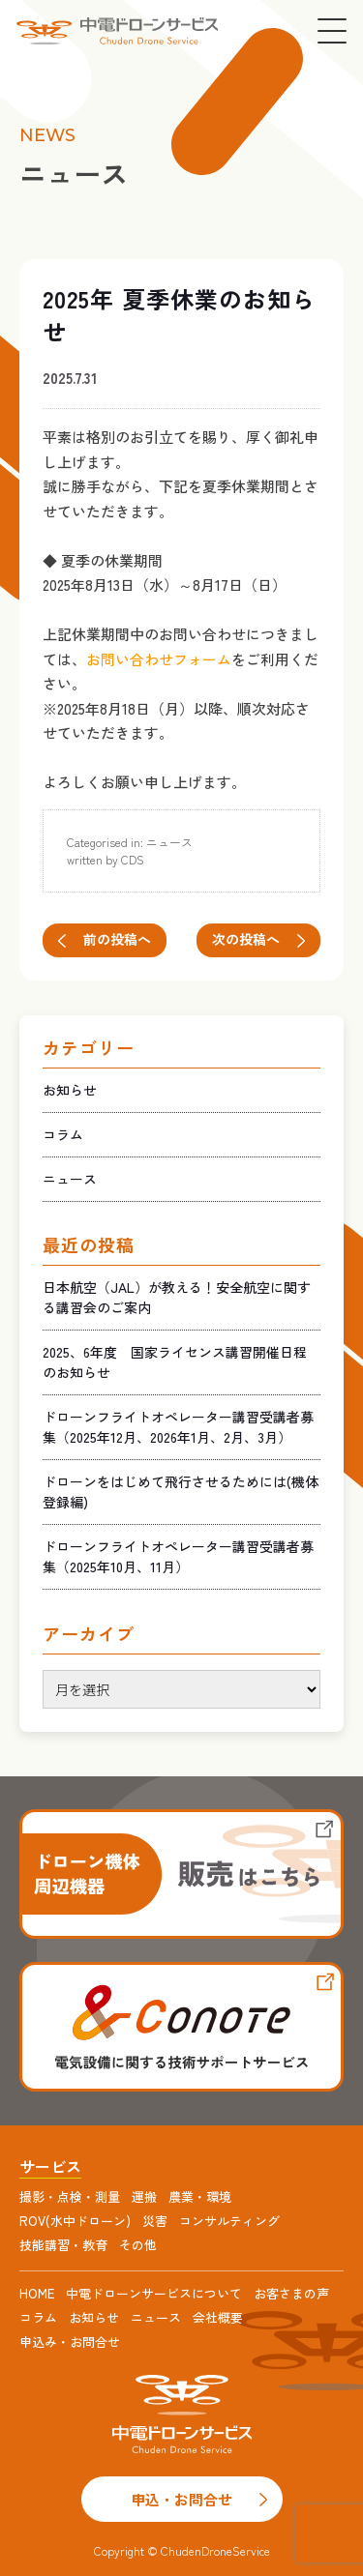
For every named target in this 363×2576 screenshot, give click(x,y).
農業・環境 (199, 2196)
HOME (36, 2293)
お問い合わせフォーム (158, 659)
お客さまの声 (291, 2293)
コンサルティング (229, 2220)
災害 (154, 2220)
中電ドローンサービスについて (154, 2293)
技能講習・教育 (63, 2245)
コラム (63, 1134)
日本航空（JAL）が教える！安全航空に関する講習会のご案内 (177, 1297)
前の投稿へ (117, 939)
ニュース (169, 842)
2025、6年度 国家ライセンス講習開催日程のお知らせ (175, 1362)
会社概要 (218, 2317)
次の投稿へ (246, 939)
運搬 (144, 2196)
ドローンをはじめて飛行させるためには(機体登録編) (180, 1491)
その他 (138, 2245)
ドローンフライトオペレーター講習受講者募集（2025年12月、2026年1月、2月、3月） (178, 1427)
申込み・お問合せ (69, 2341)
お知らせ (70, 1089)
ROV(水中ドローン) (75, 2220)
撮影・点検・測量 (69, 2196)
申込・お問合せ (181, 2499)
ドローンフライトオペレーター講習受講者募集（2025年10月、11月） (178, 1556)
